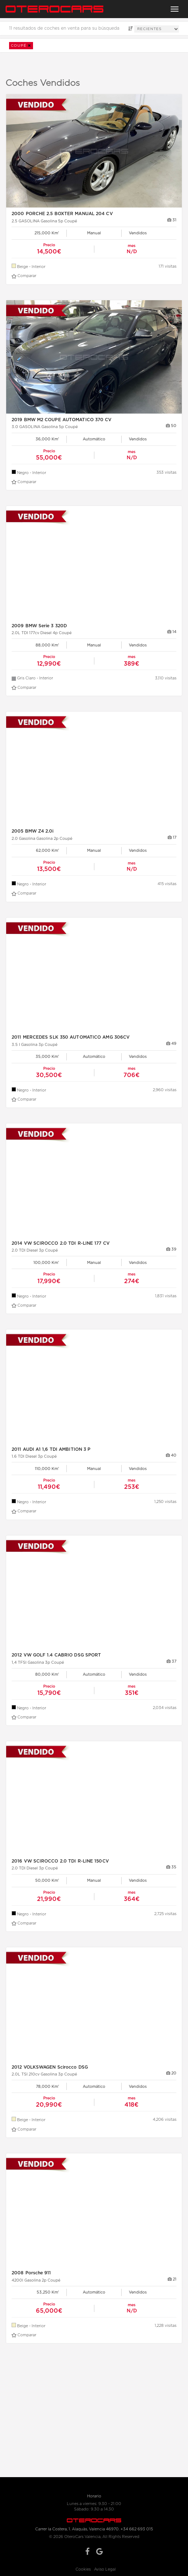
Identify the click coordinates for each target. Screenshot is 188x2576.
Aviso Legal (105, 2569)
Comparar (24, 276)
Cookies (83, 2569)
